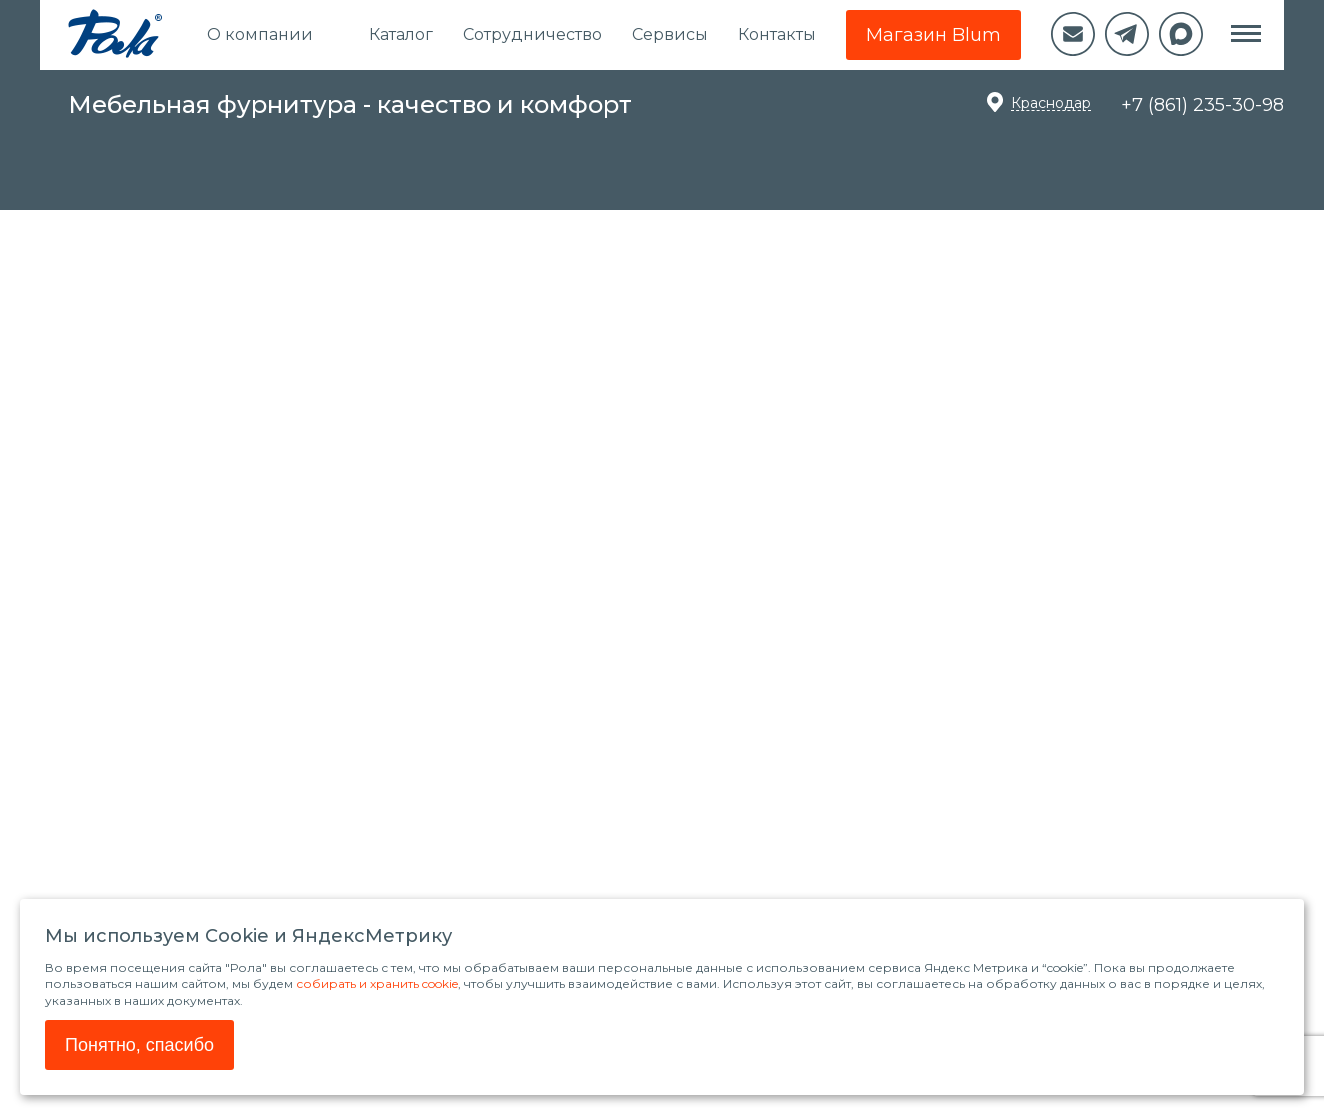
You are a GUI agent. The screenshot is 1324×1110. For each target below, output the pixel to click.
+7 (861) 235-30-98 (1202, 105)
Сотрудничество (532, 34)
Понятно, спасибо (139, 1045)
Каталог (401, 34)
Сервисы (670, 34)
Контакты (777, 34)
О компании (260, 34)
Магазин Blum (933, 35)
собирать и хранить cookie (377, 983)
